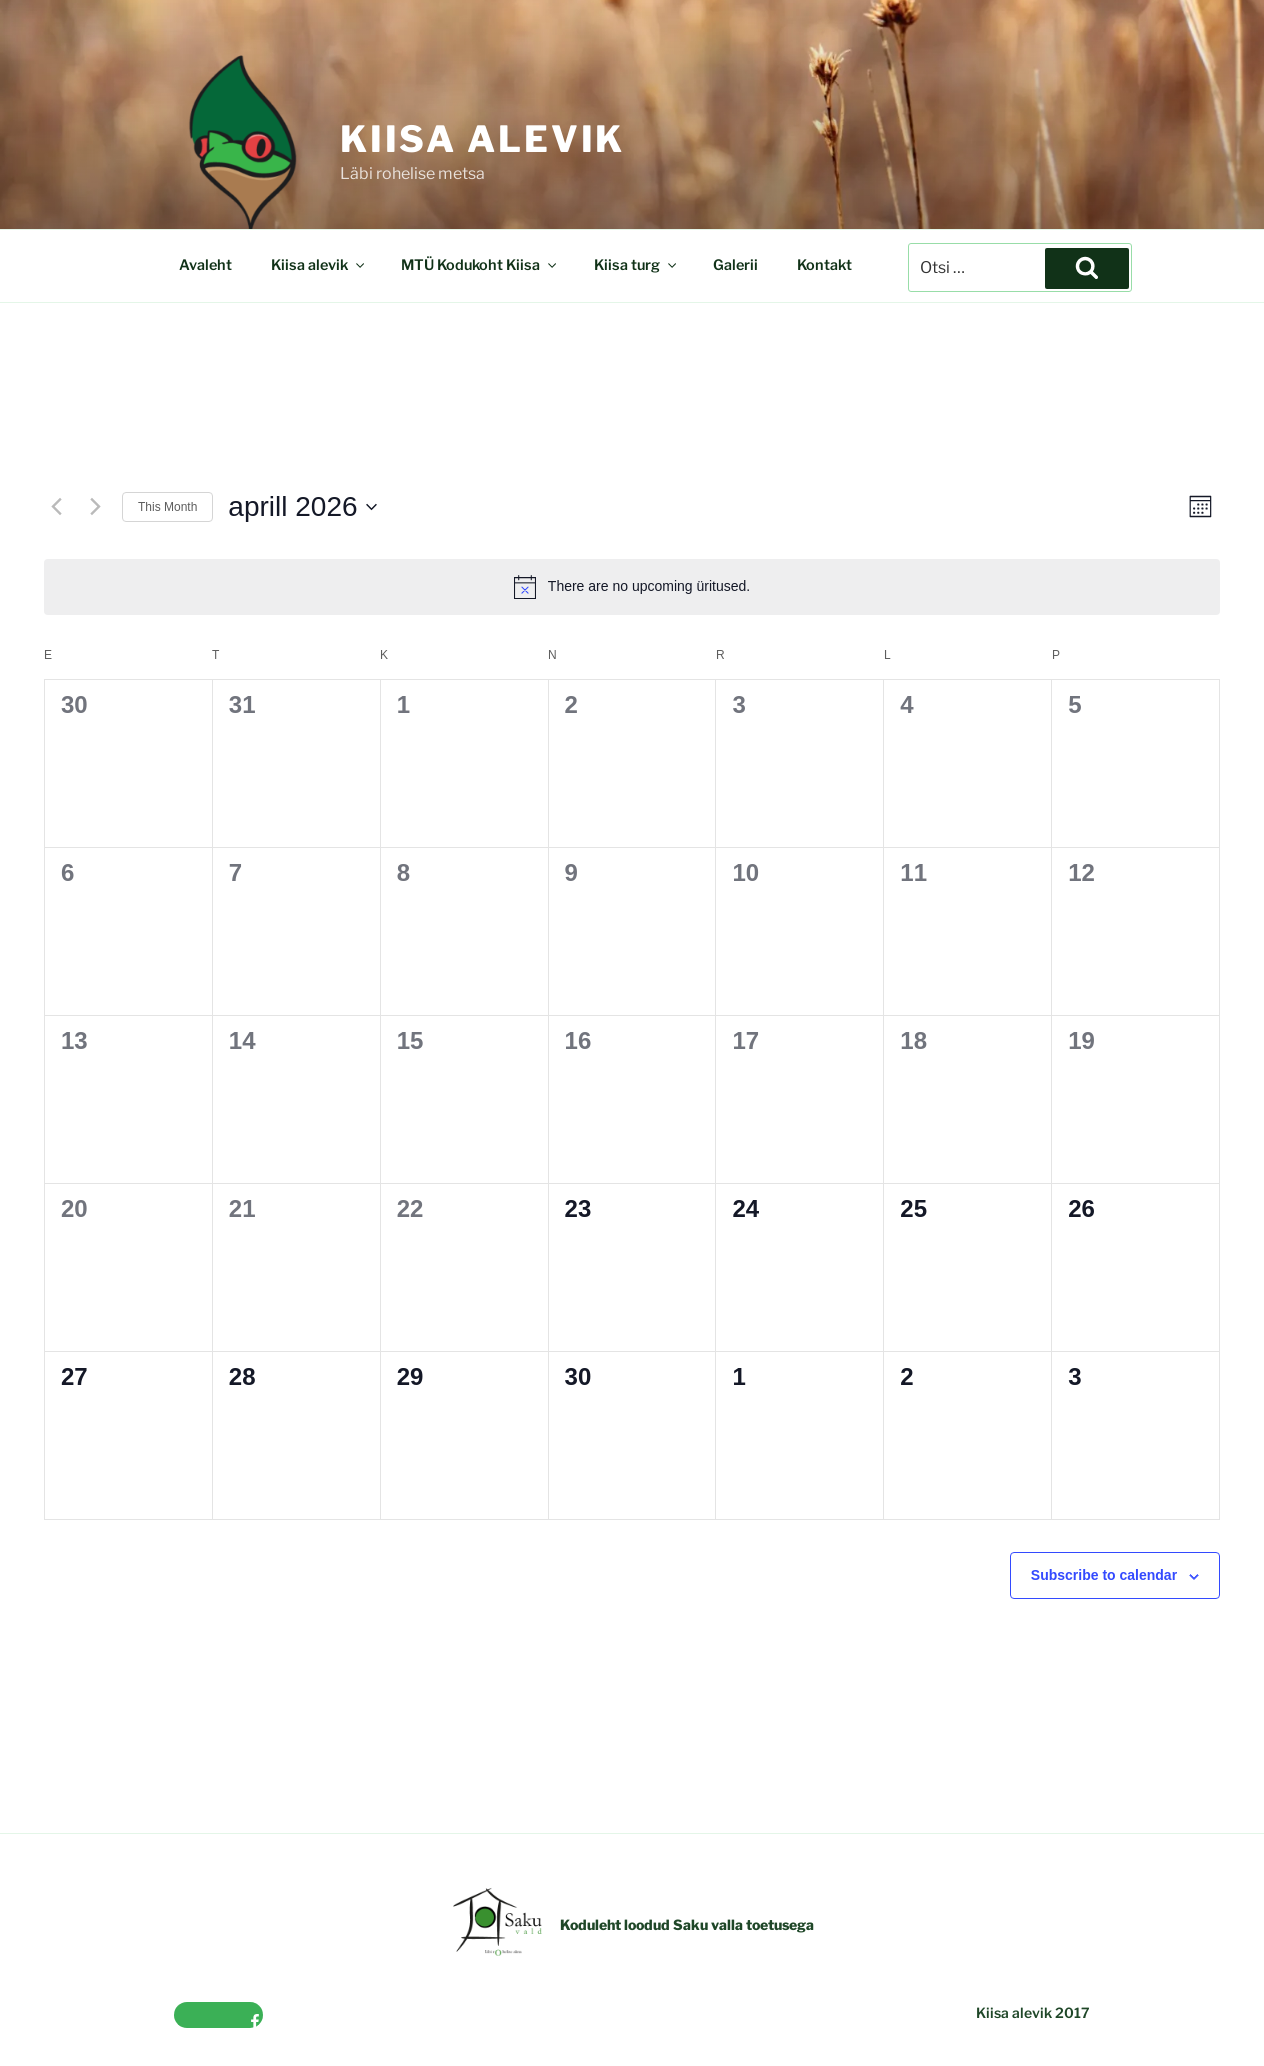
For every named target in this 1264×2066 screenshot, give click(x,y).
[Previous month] (56, 507)
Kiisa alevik (483, 139)
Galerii (735, 265)
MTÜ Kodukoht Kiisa (480, 265)
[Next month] (95, 507)
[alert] (632, 587)
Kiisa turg (636, 265)
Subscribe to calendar (1104, 1575)
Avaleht (205, 265)
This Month (167, 507)
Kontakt (824, 265)
